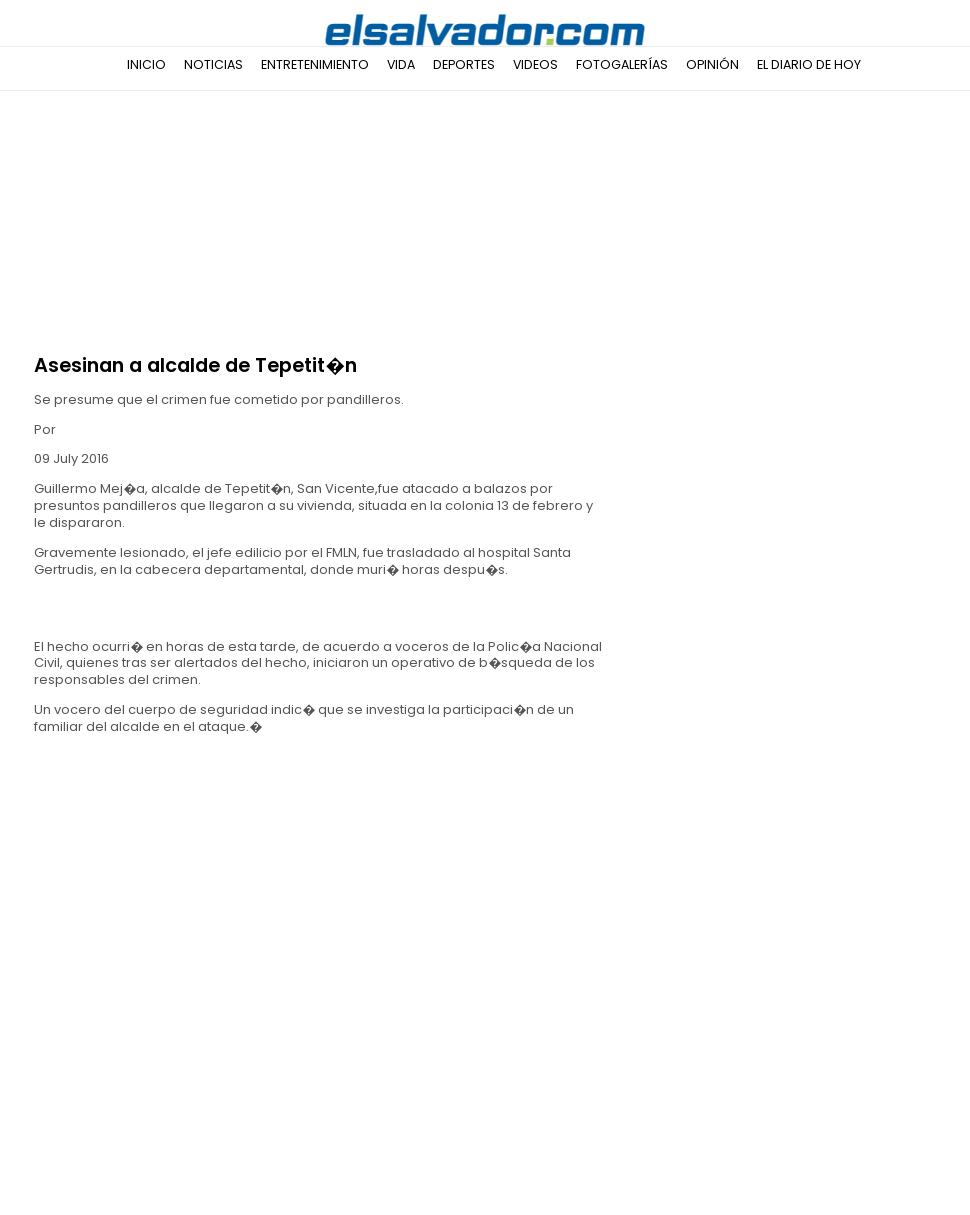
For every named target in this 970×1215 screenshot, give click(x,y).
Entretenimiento (315, 64)
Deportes (464, 64)
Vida (401, 64)
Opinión (712, 64)
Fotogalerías (622, 64)
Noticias (213, 64)
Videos (535, 64)
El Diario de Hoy (809, 64)
